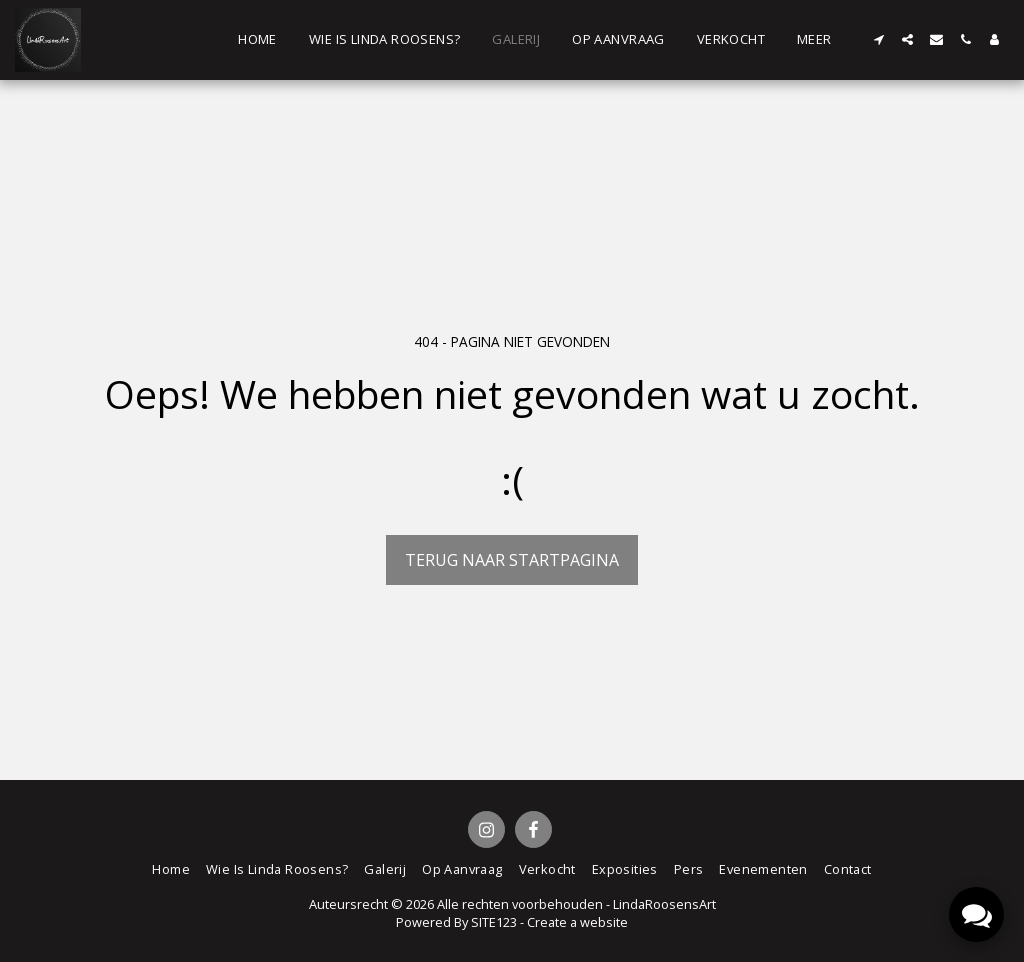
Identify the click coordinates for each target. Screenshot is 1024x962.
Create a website (577, 922)
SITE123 (494, 922)
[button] (878, 39)
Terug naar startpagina (512, 560)
